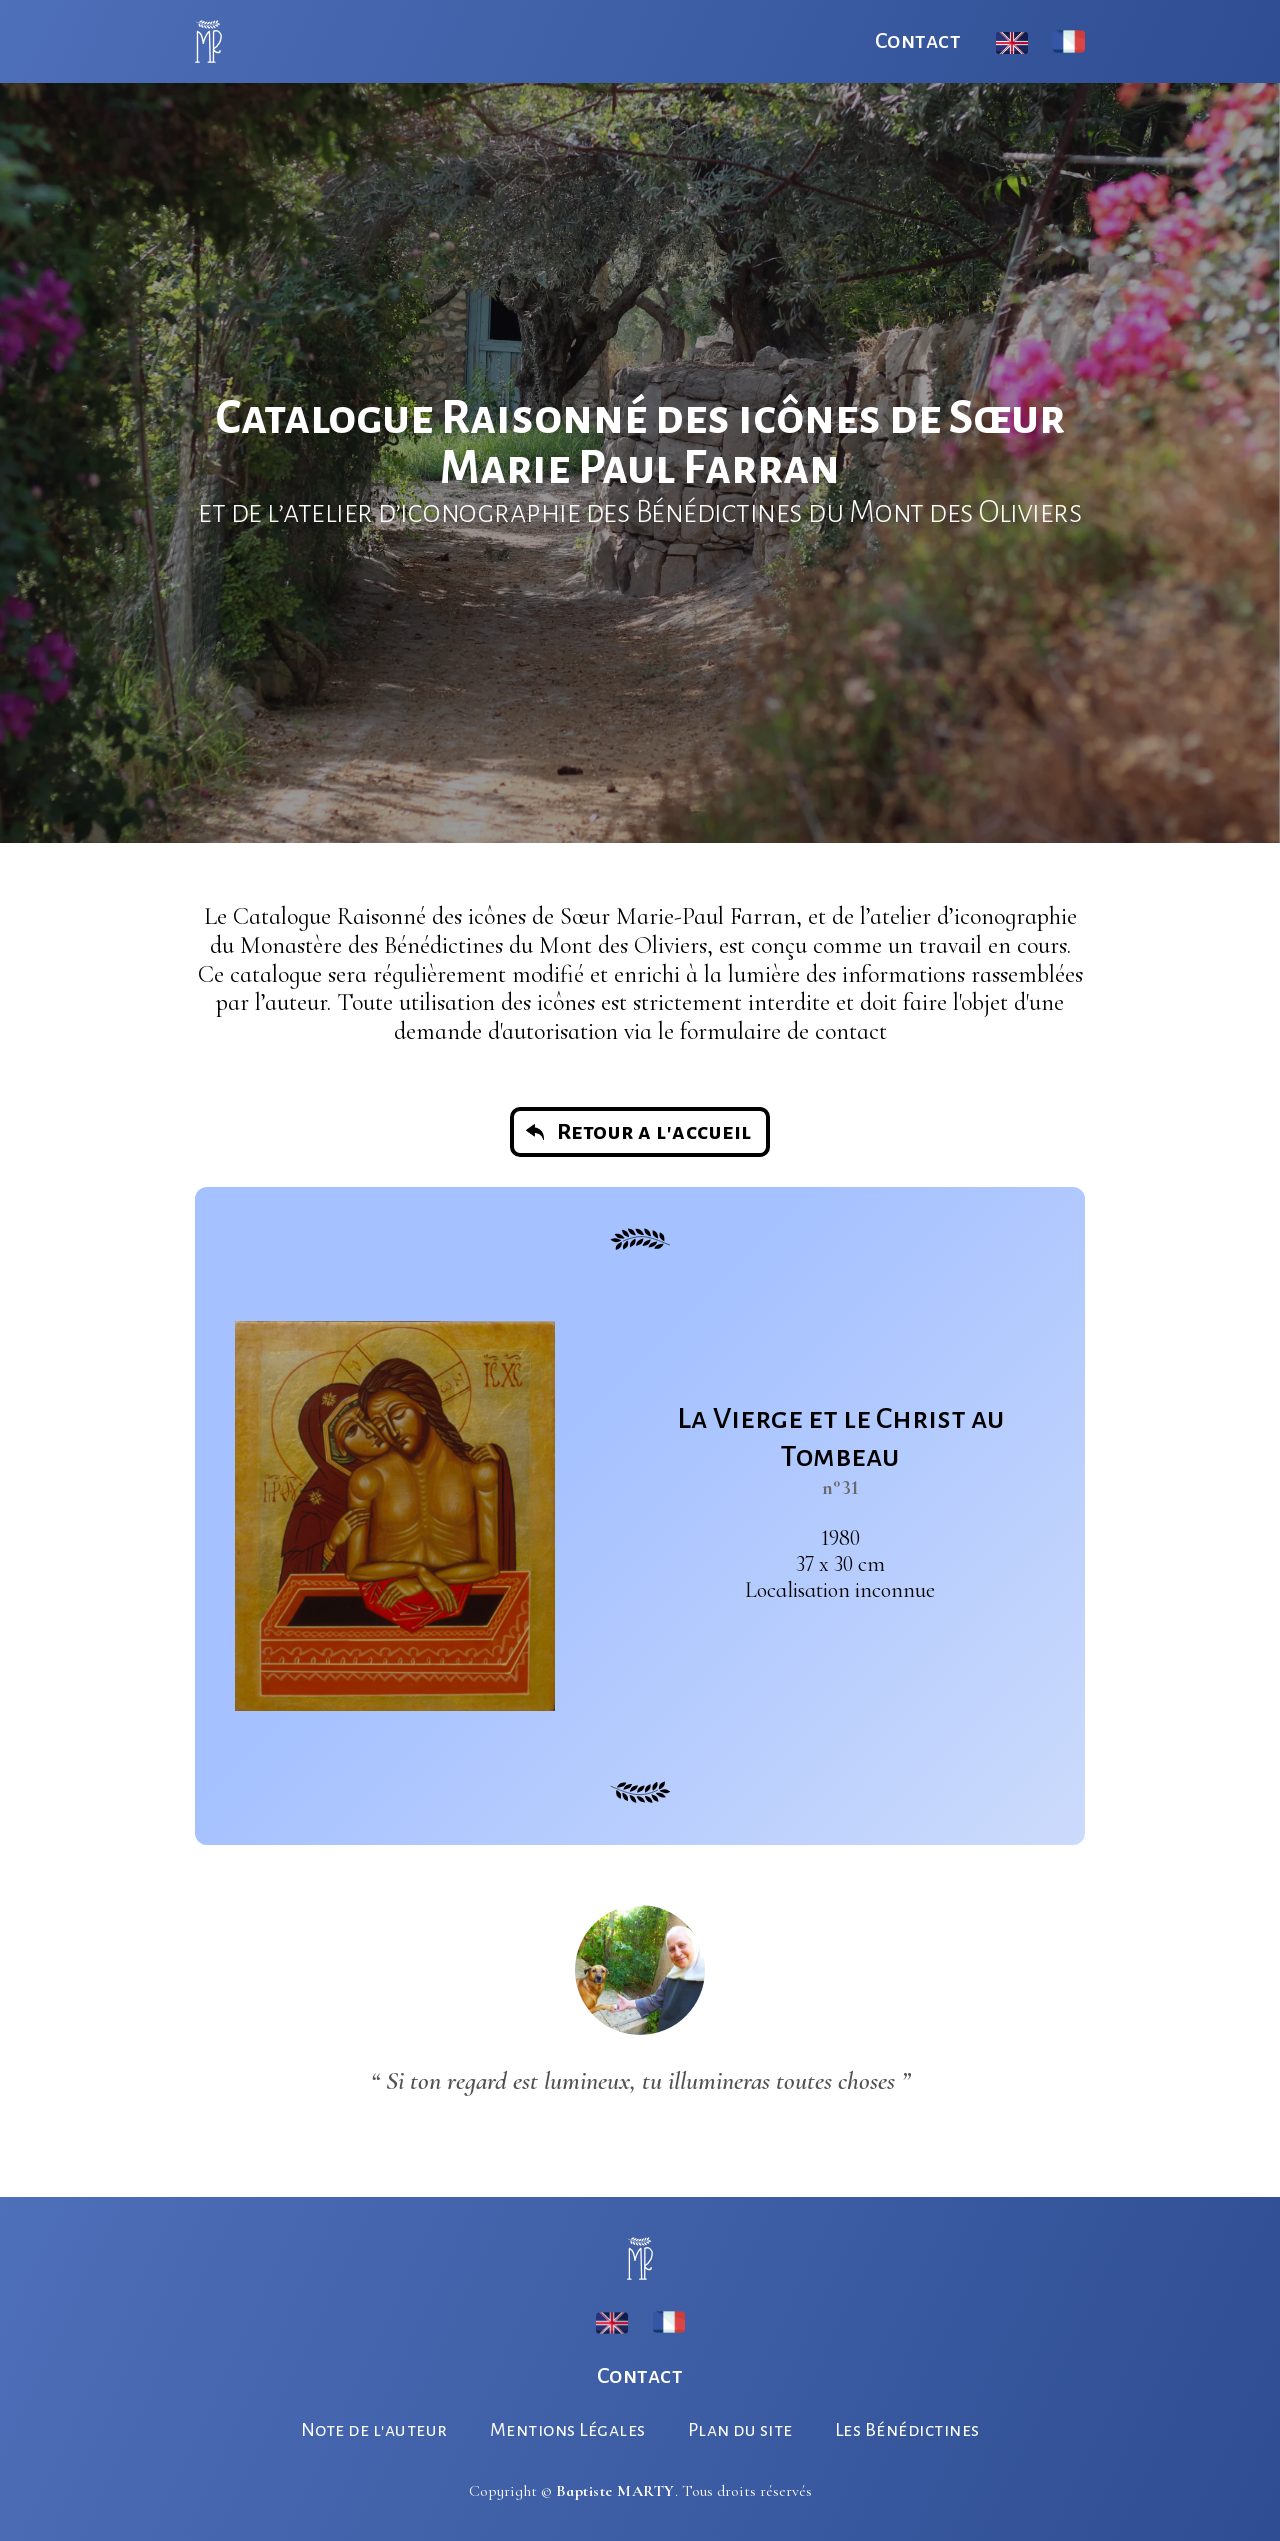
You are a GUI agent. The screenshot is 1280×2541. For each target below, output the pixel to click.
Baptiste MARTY (615, 2491)
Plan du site (740, 2430)
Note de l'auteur (374, 2430)
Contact (918, 41)
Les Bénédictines (907, 2430)
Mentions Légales (568, 2430)
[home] (208, 41)
